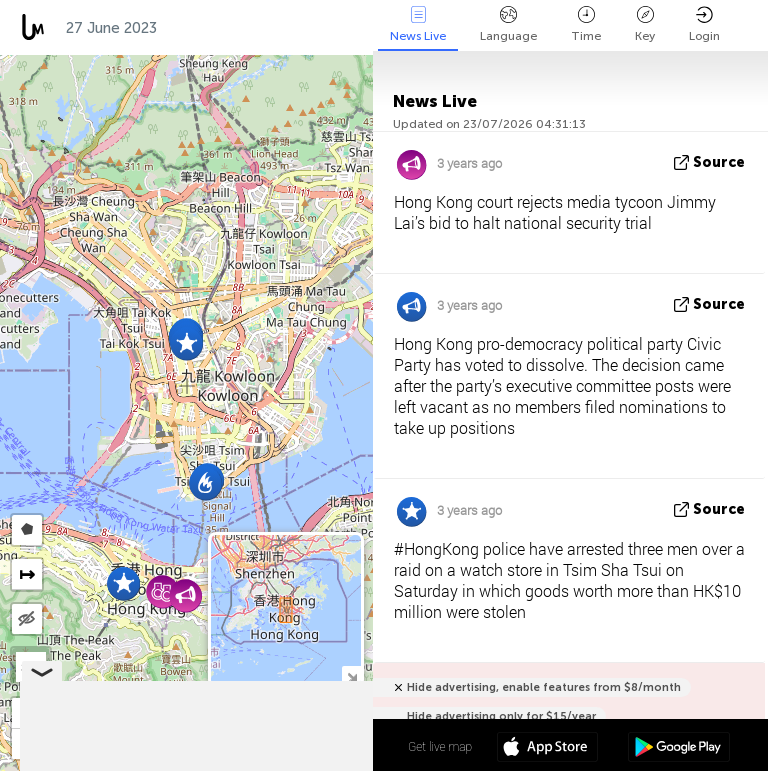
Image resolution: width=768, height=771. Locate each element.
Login (704, 24)
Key (645, 24)
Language (508, 24)
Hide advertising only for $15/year (501, 716)
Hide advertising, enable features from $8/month (544, 687)
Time (586, 24)
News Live (418, 24)
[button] (186, 343)
